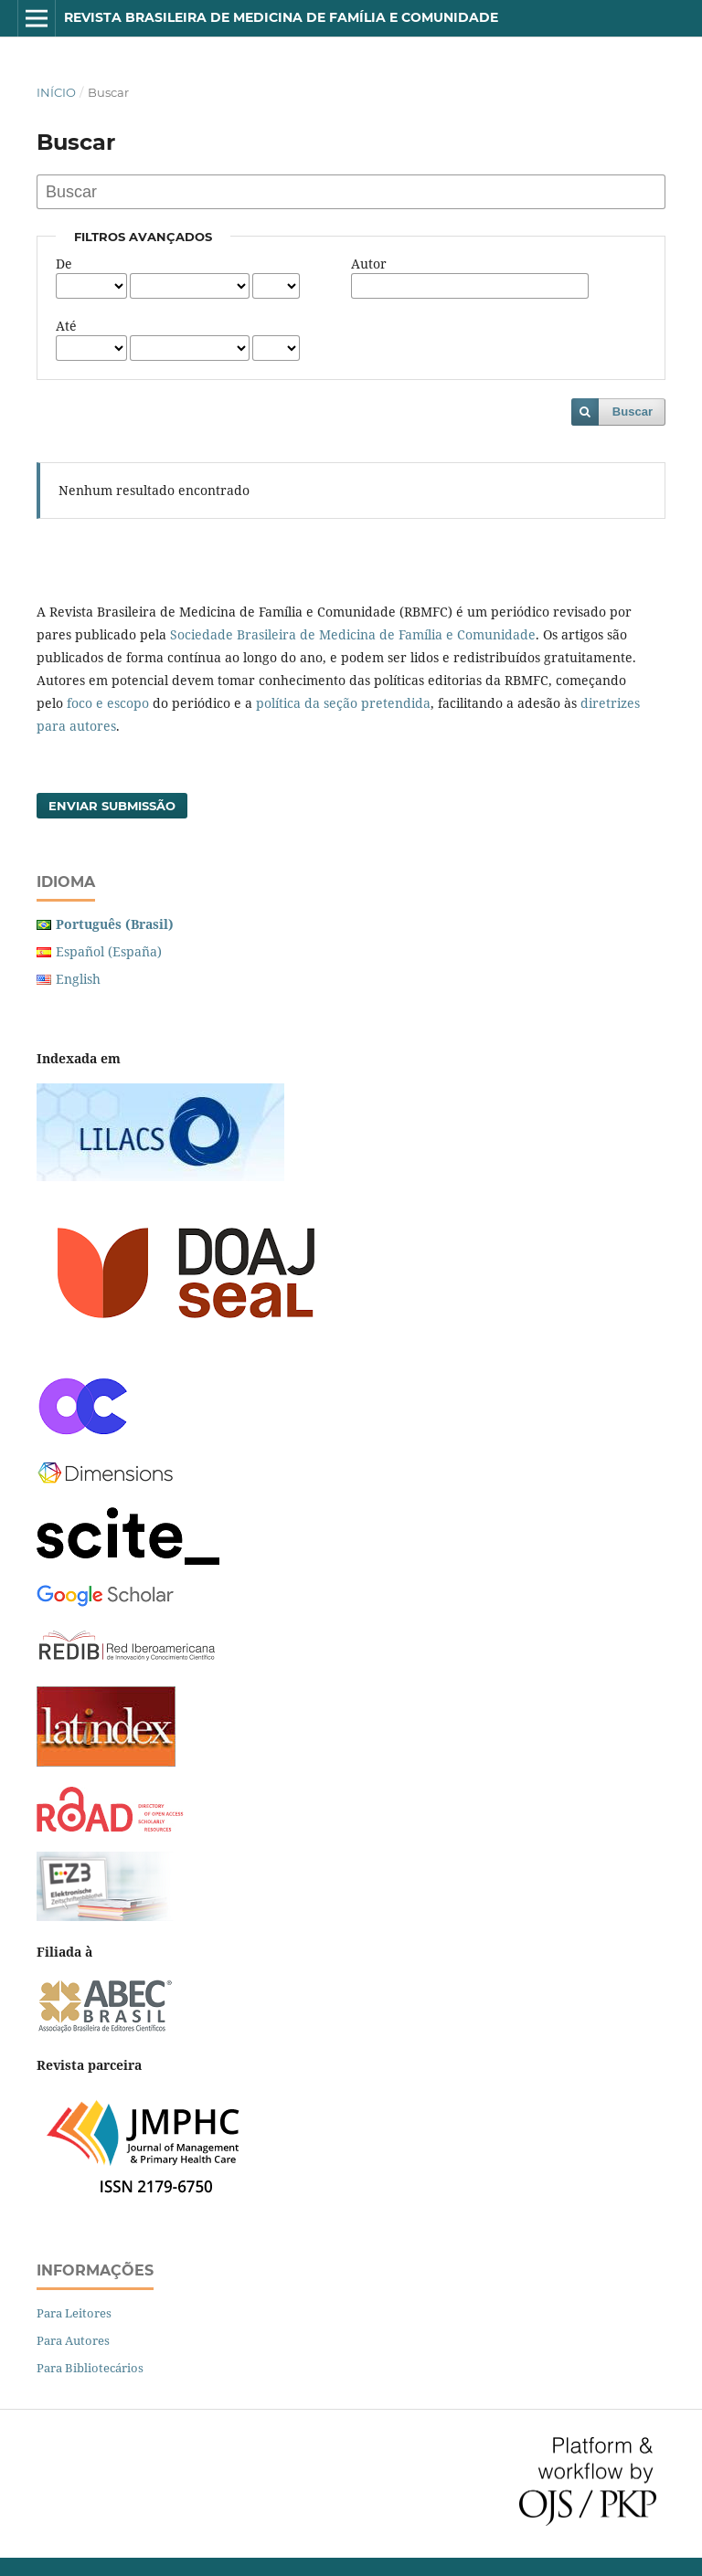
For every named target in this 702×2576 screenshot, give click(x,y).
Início (56, 92)
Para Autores (73, 2340)
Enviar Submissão (112, 805)
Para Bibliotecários (90, 2368)
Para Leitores (74, 2313)
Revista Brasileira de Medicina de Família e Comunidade (281, 17)
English (78, 978)
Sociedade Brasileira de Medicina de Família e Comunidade (353, 634)
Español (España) (109, 951)
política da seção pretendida (343, 703)
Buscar (632, 411)
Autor (369, 263)
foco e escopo (108, 703)
